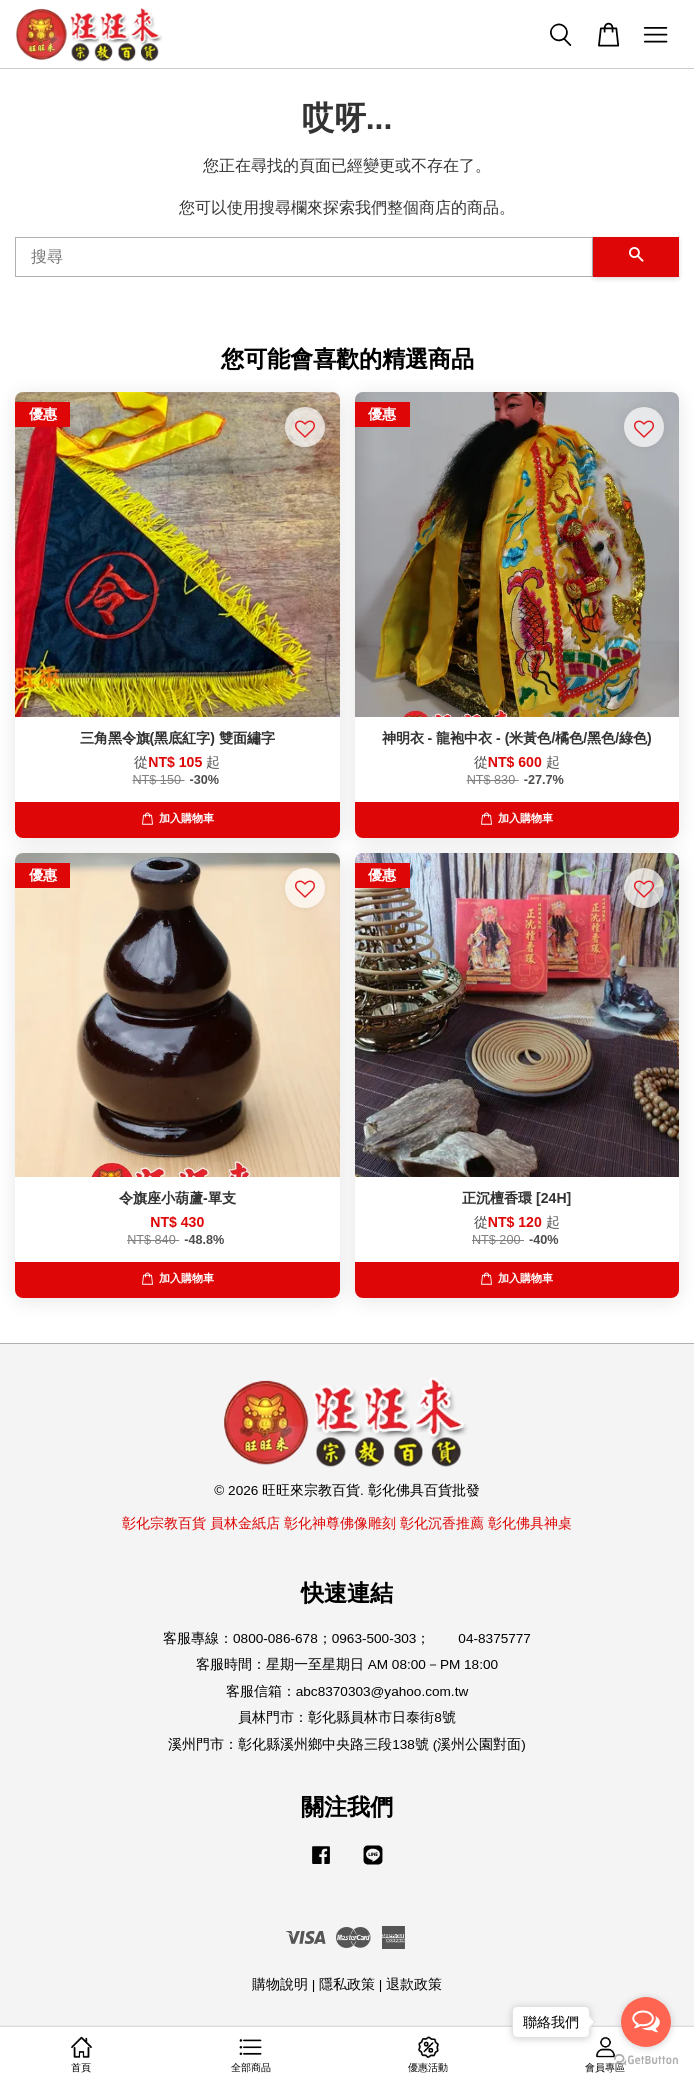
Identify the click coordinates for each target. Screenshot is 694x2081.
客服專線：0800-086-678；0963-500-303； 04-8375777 (347, 1638)
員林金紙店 (245, 1523)
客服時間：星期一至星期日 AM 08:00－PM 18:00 (347, 1664)
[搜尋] (304, 257)
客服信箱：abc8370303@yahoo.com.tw (347, 1691)
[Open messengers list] (646, 2022)
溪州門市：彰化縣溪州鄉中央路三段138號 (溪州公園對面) (347, 1744)
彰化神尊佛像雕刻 (340, 1523)
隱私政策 (347, 1984)
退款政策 (414, 1984)
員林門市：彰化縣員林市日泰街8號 (347, 1717)
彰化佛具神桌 (530, 1523)
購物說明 (280, 1984)
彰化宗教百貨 (164, 1523)
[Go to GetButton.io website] (646, 2060)
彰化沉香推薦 (442, 1523)
